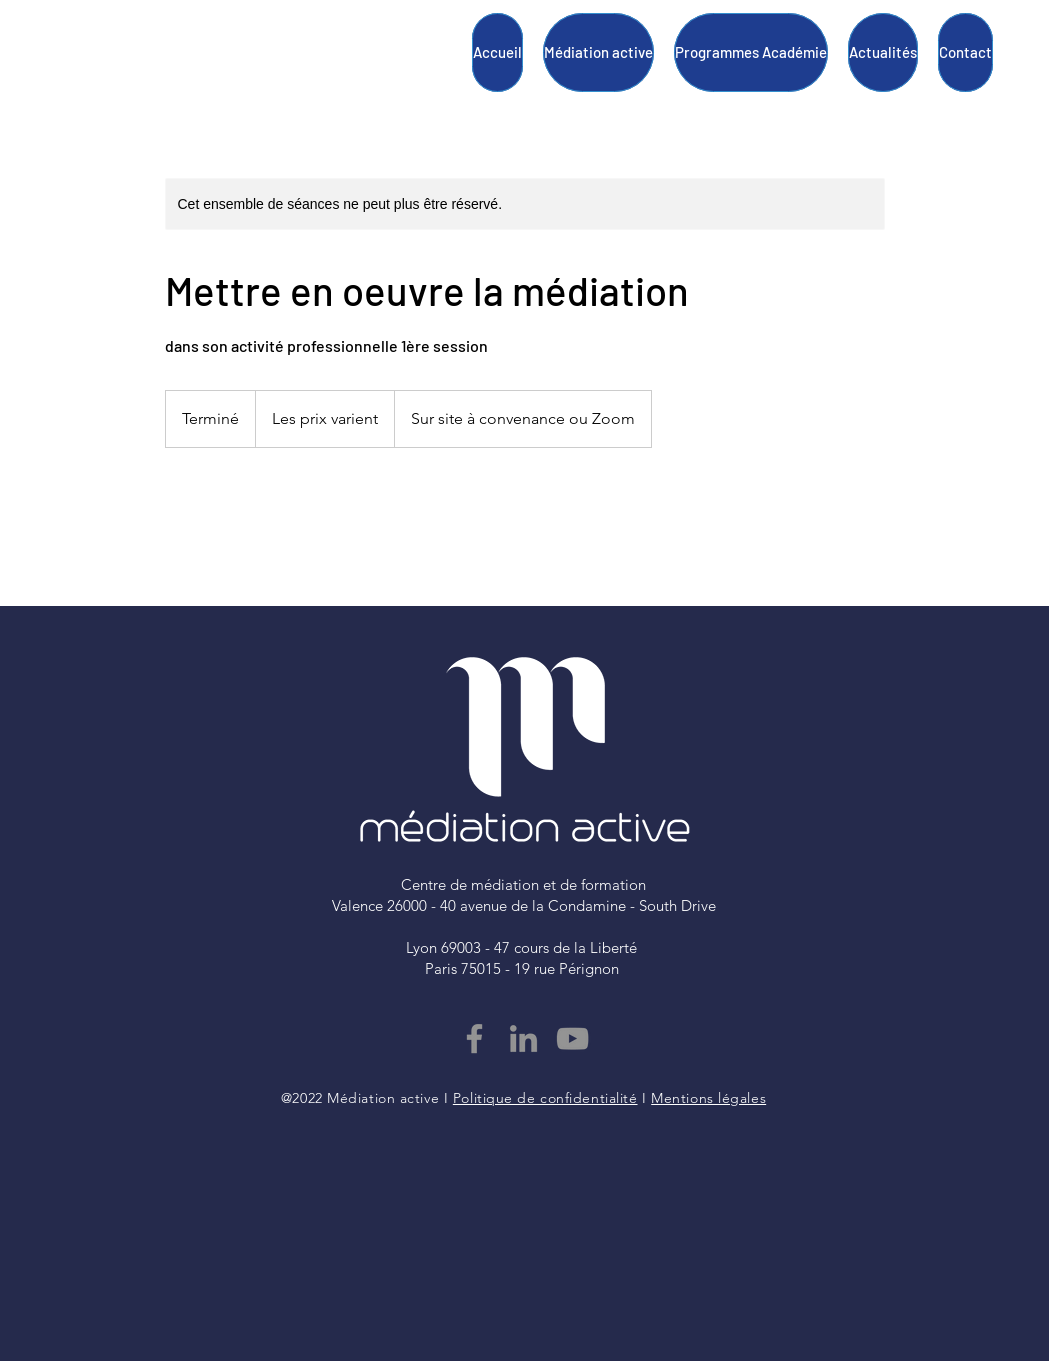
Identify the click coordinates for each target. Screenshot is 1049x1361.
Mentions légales (708, 1098)
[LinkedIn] (523, 1038)
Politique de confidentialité (545, 1098)
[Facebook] (474, 1038)
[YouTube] (572, 1038)
